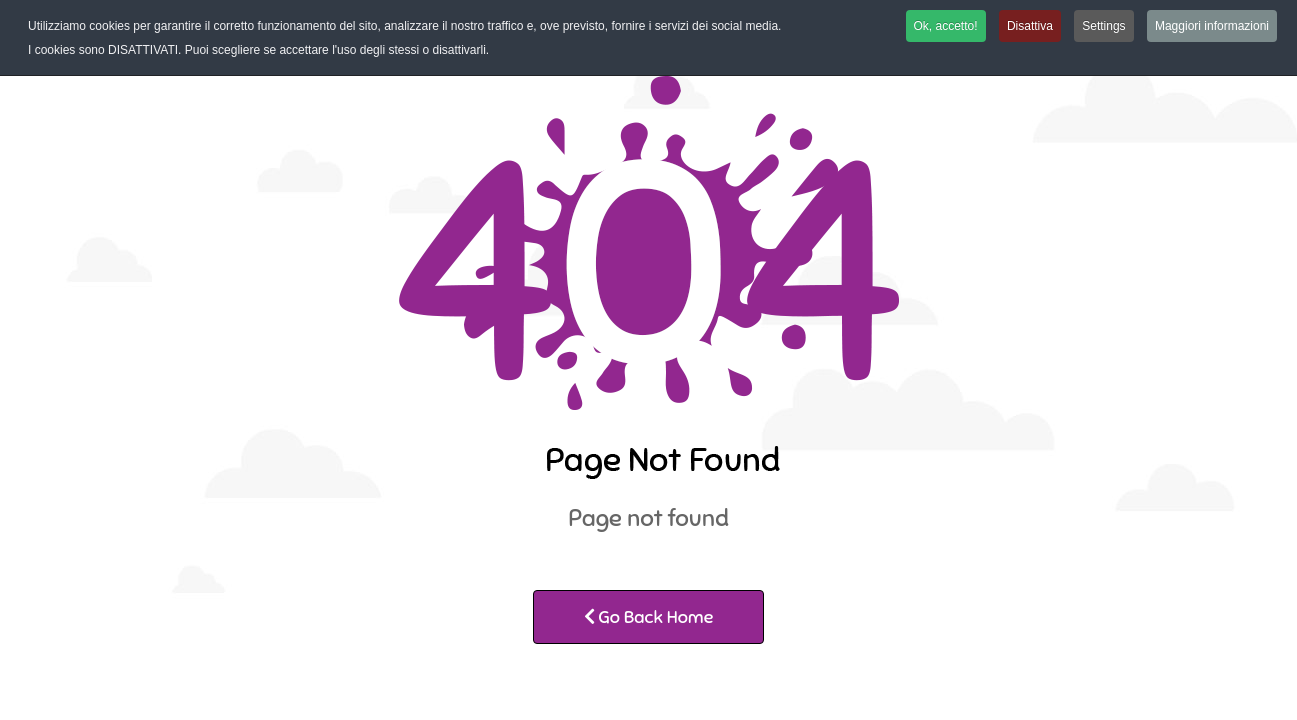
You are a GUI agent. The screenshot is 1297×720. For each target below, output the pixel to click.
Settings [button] (1103, 26)
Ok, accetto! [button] (946, 26)
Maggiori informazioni (1212, 26)
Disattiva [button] (1030, 26)
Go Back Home (649, 617)
